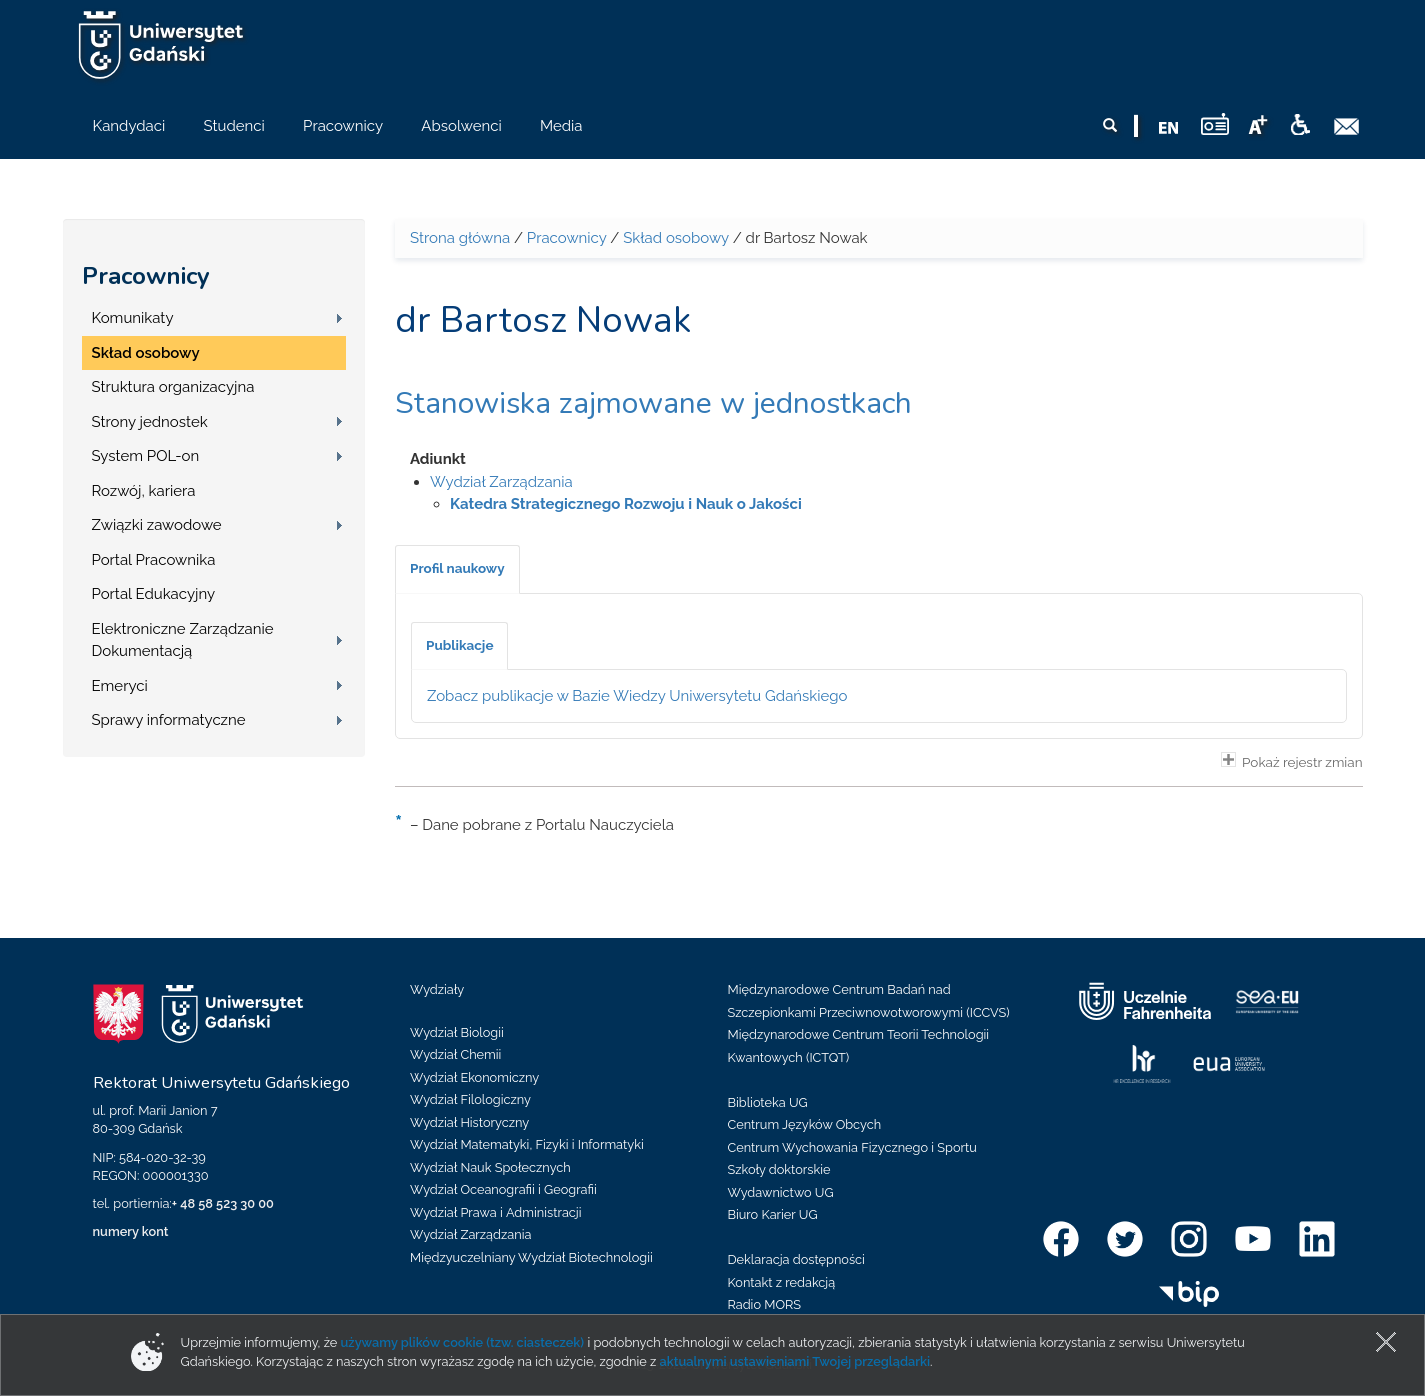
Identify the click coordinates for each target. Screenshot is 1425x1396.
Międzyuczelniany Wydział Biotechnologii (531, 1257)
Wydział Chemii (455, 1054)
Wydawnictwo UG (781, 1192)
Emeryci (120, 686)
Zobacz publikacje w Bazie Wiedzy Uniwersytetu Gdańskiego (637, 696)
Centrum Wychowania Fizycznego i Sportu (852, 1147)
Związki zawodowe (157, 525)
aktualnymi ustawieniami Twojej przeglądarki (795, 1361)
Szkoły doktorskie (779, 1169)
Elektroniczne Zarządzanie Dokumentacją (183, 640)
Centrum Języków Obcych (805, 1124)
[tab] (457, 569)
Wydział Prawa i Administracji (496, 1212)
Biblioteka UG (768, 1102)
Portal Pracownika (154, 560)
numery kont (131, 1231)
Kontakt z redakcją (782, 1282)
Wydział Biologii (457, 1032)
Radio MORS (765, 1304)
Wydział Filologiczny (470, 1099)
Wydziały (437, 989)
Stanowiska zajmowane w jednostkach (653, 403)
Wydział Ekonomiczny (474, 1077)
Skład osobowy (146, 353)
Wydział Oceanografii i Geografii (503, 1189)
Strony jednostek (150, 422)
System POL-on (146, 456)
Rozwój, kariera (144, 491)
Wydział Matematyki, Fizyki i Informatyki (527, 1144)
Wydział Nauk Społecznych (490, 1167)
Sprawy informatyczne (169, 720)
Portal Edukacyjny (154, 594)
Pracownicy (146, 276)
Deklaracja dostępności (796, 1259)
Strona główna (460, 238)
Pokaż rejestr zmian (1292, 761)
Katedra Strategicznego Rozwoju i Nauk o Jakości (626, 504)
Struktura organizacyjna (173, 387)
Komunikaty (133, 318)
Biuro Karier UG (773, 1214)
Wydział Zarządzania (501, 482)
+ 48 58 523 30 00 (223, 1203)
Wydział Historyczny (469, 1122)
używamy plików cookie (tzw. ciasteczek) (463, 1342)
